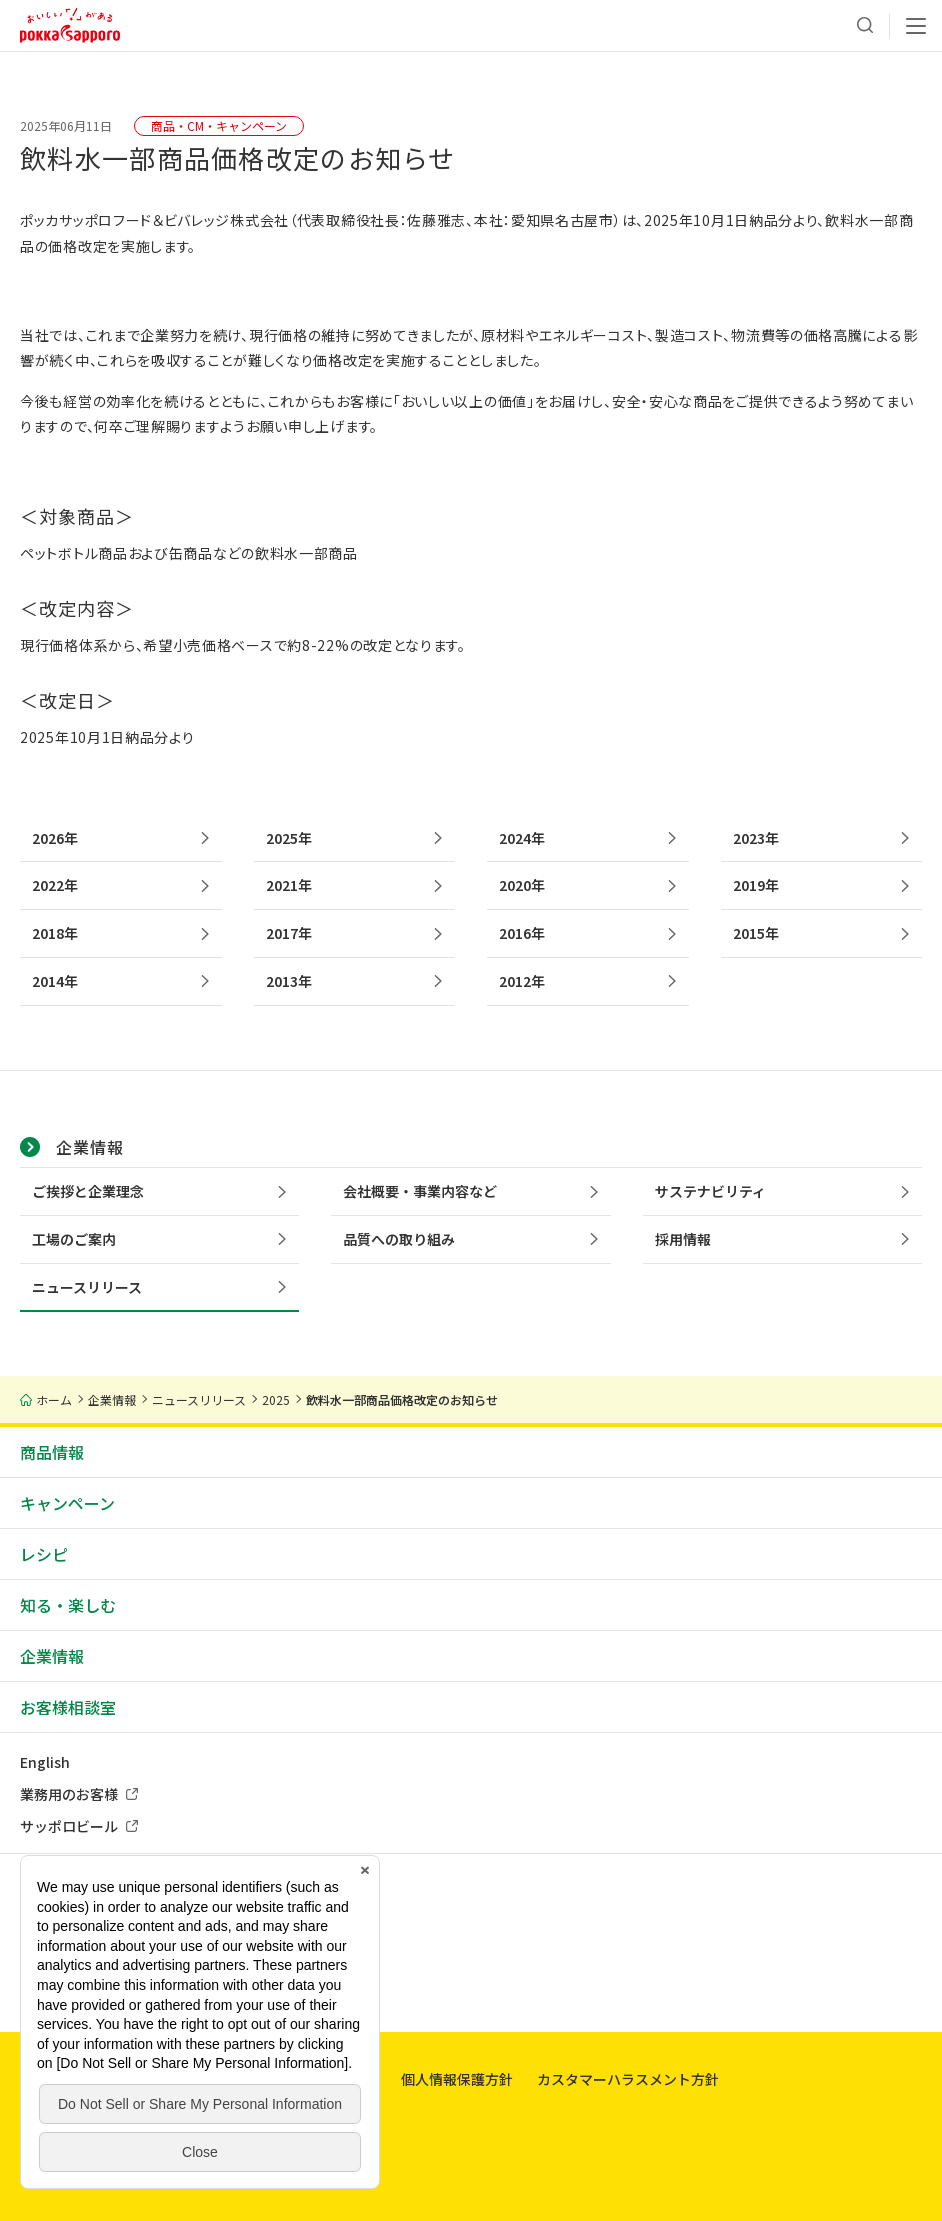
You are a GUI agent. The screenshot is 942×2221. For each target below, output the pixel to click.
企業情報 (52, 1656)
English (45, 1762)
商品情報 (52, 1452)
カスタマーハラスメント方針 (628, 2079)
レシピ (44, 1554)
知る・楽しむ (68, 1605)
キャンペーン (67, 1503)
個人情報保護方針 (457, 2079)
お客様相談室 (68, 1707)
